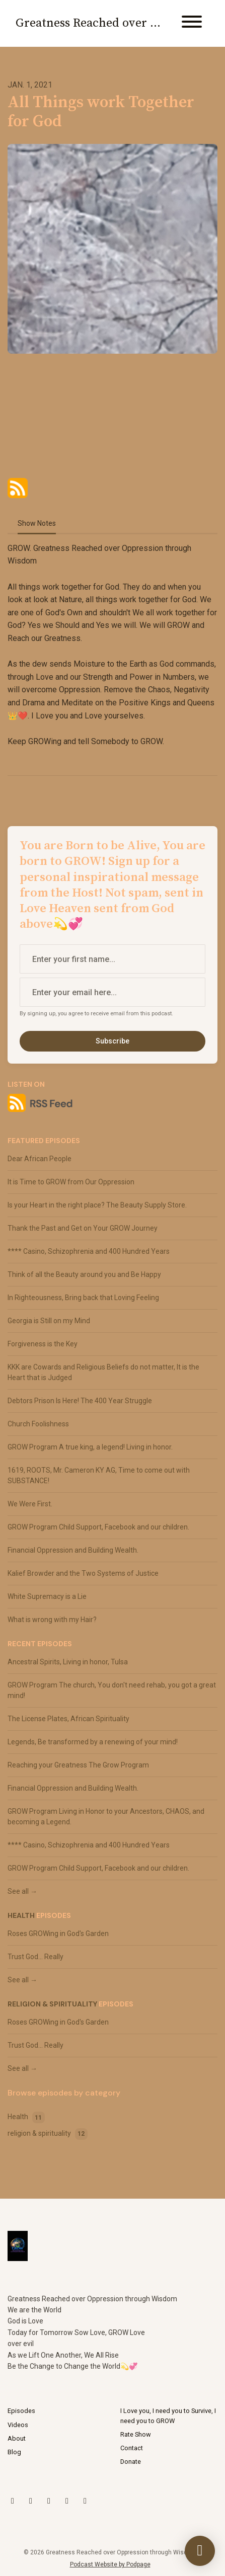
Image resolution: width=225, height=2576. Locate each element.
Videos (18, 2425)
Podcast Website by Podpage (110, 2564)
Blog (14, 2452)
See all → (22, 1891)
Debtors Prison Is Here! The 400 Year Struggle (80, 1401)
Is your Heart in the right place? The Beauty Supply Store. (97, 1205)
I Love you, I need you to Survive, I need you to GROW (168, 2415)
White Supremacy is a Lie (47, 1596)
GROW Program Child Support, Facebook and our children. (98, 1527)
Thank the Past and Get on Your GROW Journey (83, 1228)
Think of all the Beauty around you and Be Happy (84, 1274)
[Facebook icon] (85, 2501)
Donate (130, 2461)
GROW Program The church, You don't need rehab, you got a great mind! (112, 1690)
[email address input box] (112, 992)
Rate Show (135, 2434)
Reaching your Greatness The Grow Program (78, 1765)
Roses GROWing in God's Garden (58, 1933)
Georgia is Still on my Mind (49, 1321)
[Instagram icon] (31, 2501)
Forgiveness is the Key (43, 1344)
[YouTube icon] (49, 2501)
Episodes (21, 2410)
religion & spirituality (52, 2003)
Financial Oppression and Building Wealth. (73, 1550)
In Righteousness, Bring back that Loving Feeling (83, 1298)
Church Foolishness (38, 1424)
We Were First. (30, 1504)
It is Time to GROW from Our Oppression (71, 1182)
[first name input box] (112, 959)
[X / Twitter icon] (13, 2501)
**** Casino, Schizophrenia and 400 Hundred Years (89, 1251)
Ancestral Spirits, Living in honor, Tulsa (68, 1662)
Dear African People (39, 1159)
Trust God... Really (35, 1957)
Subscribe (112, 1041)
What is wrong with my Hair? (52, 1620)
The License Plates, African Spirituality (68, 1719)
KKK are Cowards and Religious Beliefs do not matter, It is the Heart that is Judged (103, 1372)
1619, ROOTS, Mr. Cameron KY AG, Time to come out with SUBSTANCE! (99, 1475)
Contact (131, 2448)
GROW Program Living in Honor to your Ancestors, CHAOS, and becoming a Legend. (106, 1816)
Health (21, 1915)
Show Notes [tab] (37, 523)
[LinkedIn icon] (67, 2501)
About (17, 2438)
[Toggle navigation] (191, 23)
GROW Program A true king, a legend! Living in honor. (90, 1447)
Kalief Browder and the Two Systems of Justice (83, 1573)
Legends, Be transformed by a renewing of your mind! (93, 1742)
